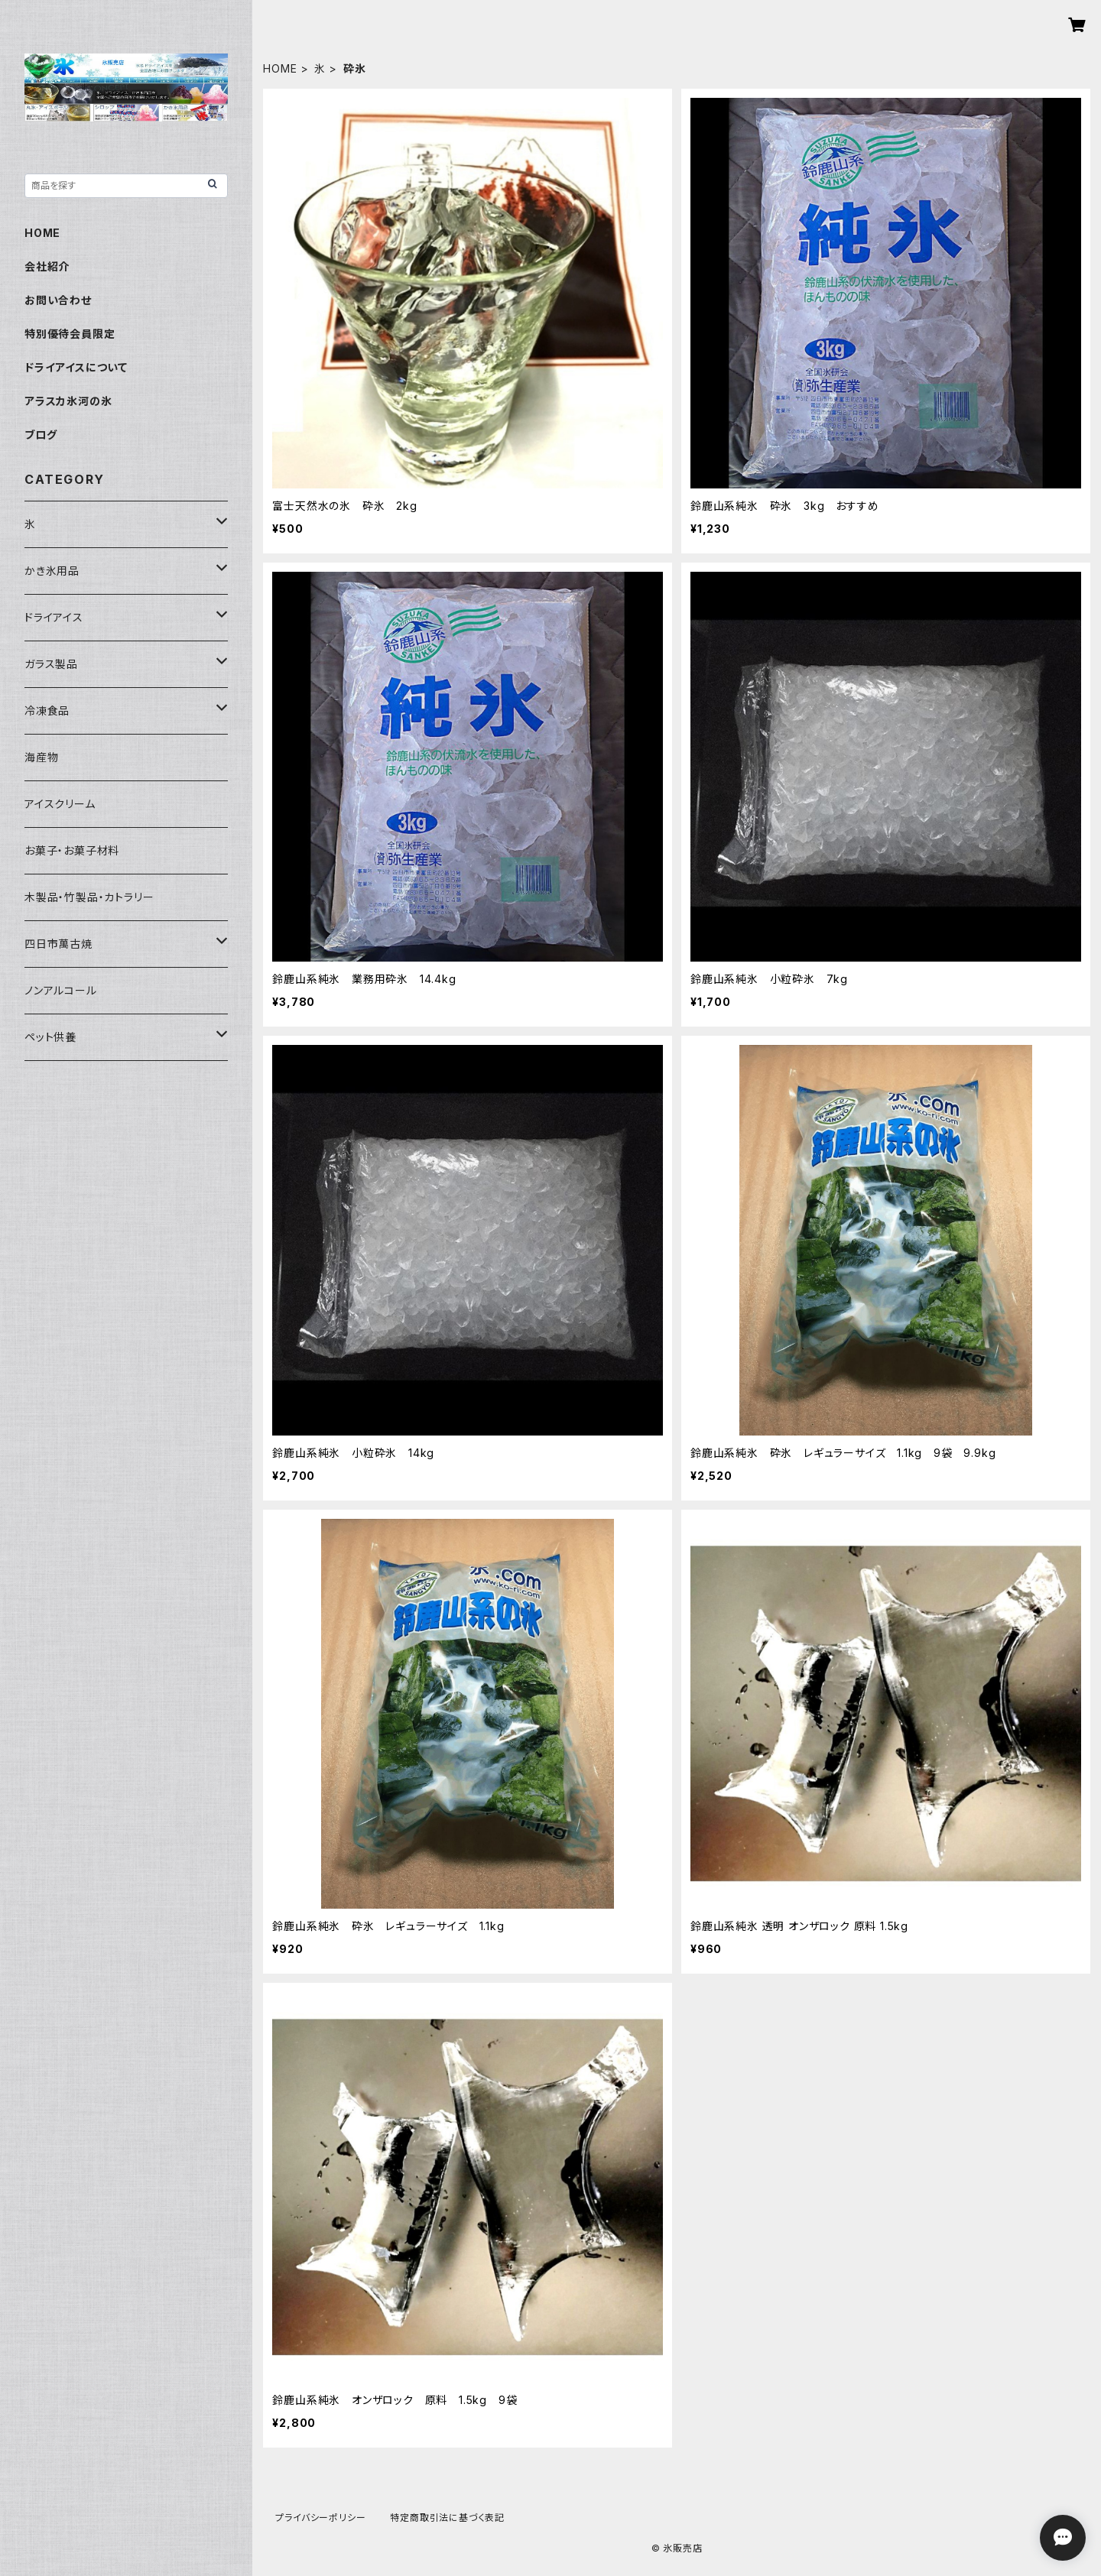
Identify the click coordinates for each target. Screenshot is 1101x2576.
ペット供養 (50, 1036)
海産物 (41, 757)
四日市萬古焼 (58, 943)
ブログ (40, 434)
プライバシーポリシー (320, 2517)
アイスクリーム (60, 803)
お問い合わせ (58, 300)
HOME (280, 68)
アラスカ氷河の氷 (68, 400)
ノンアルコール (60, 990)
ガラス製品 (51, 663)
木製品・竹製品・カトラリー (89, 897)
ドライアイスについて (76, 367)
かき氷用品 (52, 570)
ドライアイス (53, 617)
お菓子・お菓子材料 (71, 850)
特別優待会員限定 (69, 333)
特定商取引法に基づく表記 (447, 2517)
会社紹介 (47, 266)
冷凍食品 (47, 710)
